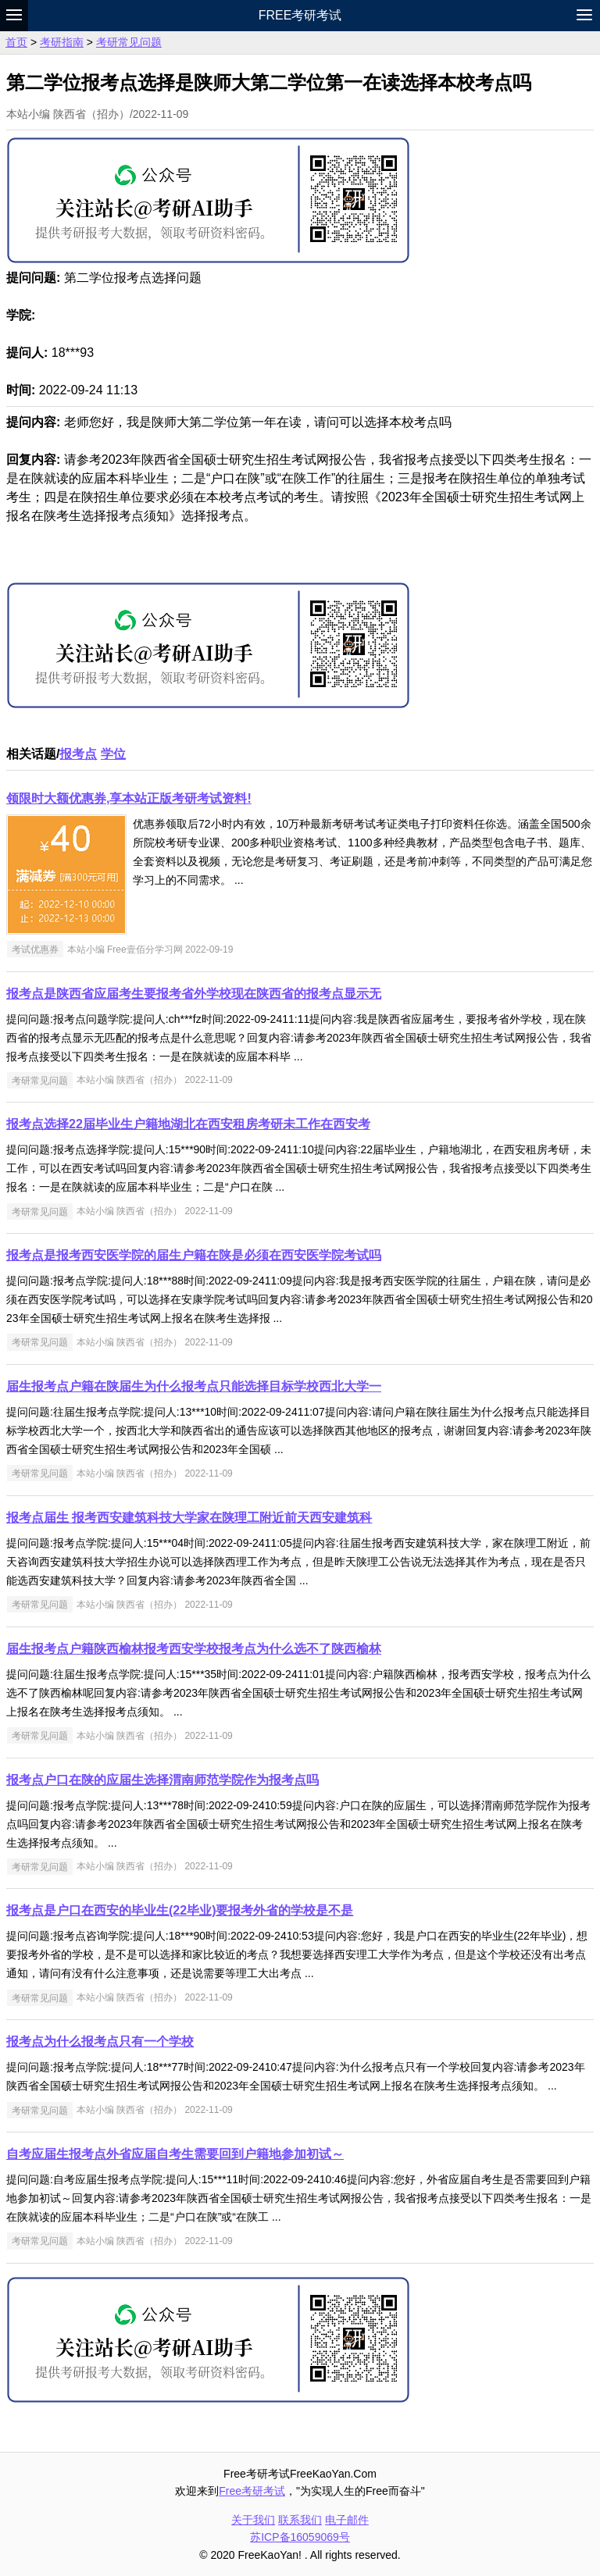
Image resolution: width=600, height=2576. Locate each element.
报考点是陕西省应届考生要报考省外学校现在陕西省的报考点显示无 (193, 993)
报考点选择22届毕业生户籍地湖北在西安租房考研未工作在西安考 (188, 1124)
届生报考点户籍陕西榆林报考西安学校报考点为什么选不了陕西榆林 (193, 1648)
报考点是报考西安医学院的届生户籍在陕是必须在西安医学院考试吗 (193, 1255)
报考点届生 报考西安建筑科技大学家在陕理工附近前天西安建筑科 (189, 1517)
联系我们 (300, 2520)
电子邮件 (347, 2520)
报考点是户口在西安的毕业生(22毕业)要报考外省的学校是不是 (179, 1910)
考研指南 (62, 42)
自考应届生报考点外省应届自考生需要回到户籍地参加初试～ (175, 2154)
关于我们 (253, 2520)
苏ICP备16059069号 (300, 2537)
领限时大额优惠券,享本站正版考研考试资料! (129, 798)
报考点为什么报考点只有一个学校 (100, 2041)
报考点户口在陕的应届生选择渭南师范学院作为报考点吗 (162, 1780)
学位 (113, 754)
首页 (16, 42)
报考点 (78, 754)
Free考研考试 (300, 15)
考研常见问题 (129, 42)
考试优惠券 (35, 949)
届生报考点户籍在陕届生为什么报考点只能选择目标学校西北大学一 (193, 1386)
